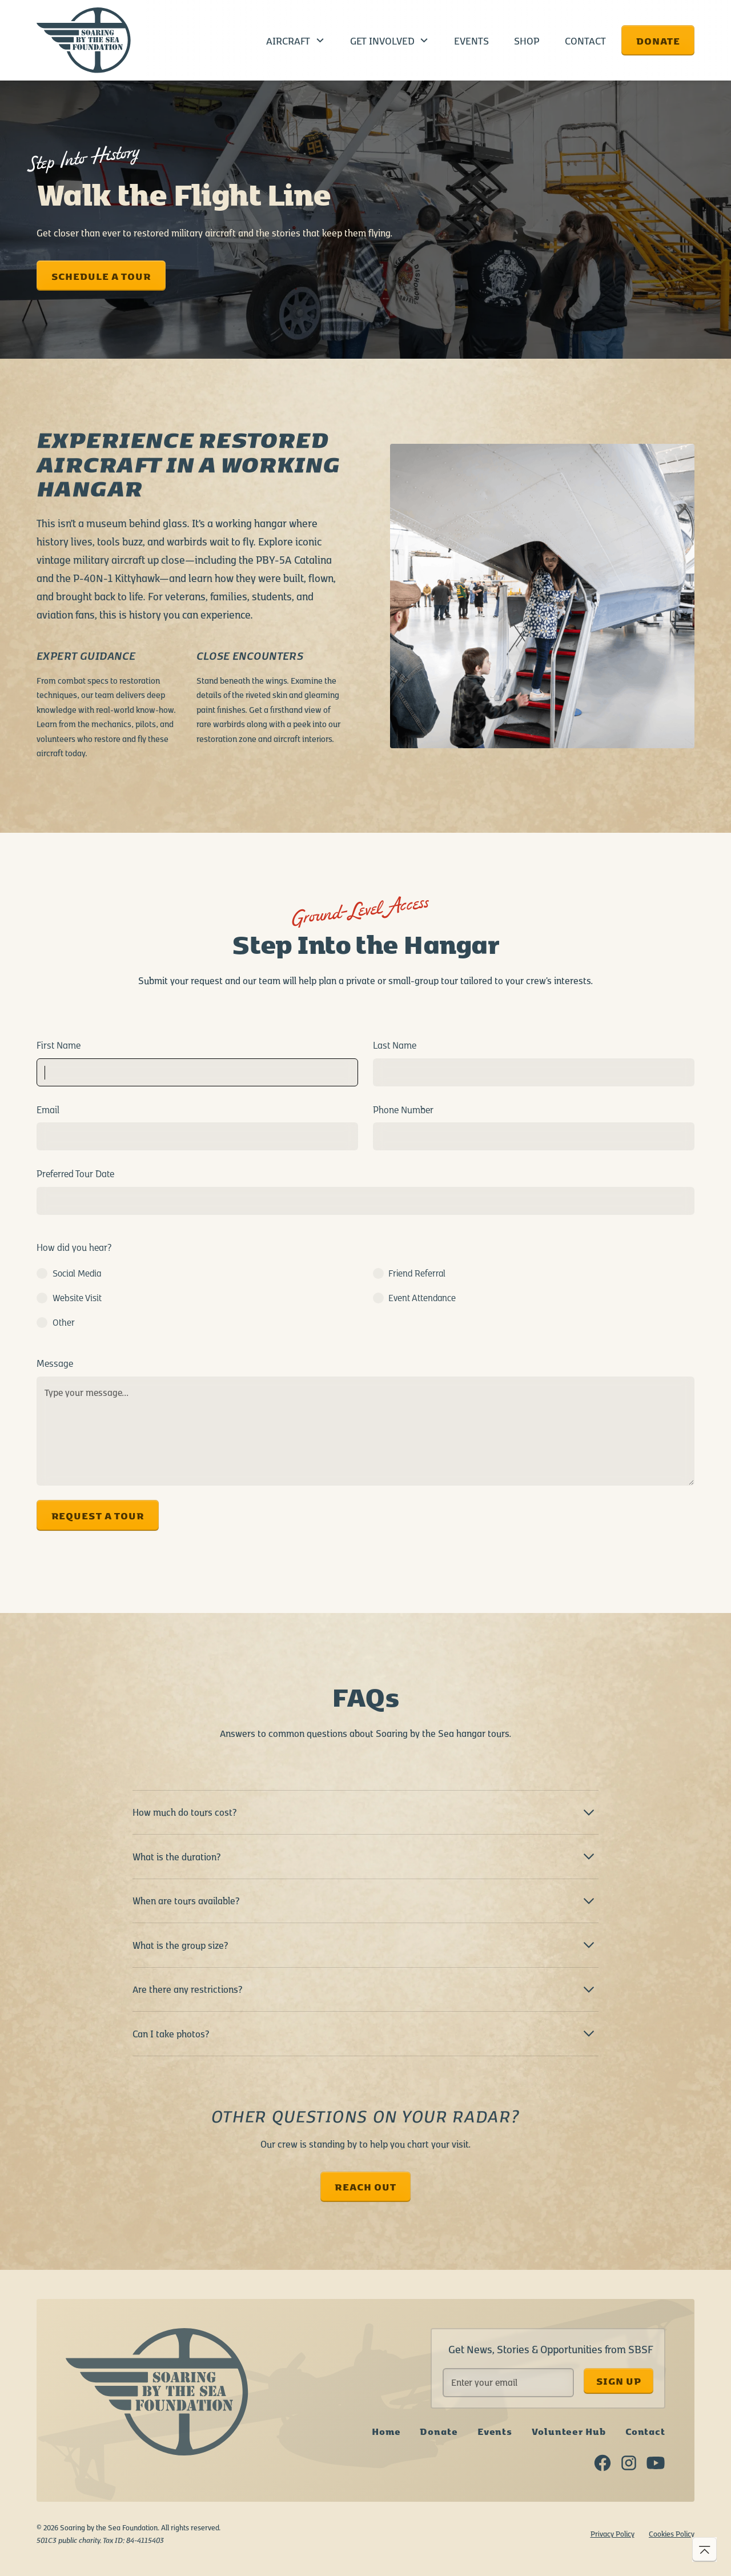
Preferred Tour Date (75, 1173)
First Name (59, 1045)
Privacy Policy (612, 2533)
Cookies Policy (671, 2533)
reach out (365, 2186)
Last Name (394, 1045)
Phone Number (403, 1109)
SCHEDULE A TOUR (101, 275)
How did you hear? (74, 1247)
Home (386, 2431)
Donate (658, 40)
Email (48, 1109)
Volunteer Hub (569, 2431)
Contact (585, 40)
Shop (527, 40)
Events (471, 40)
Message (55, 1363)
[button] (295, 40)
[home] (84, 40)
